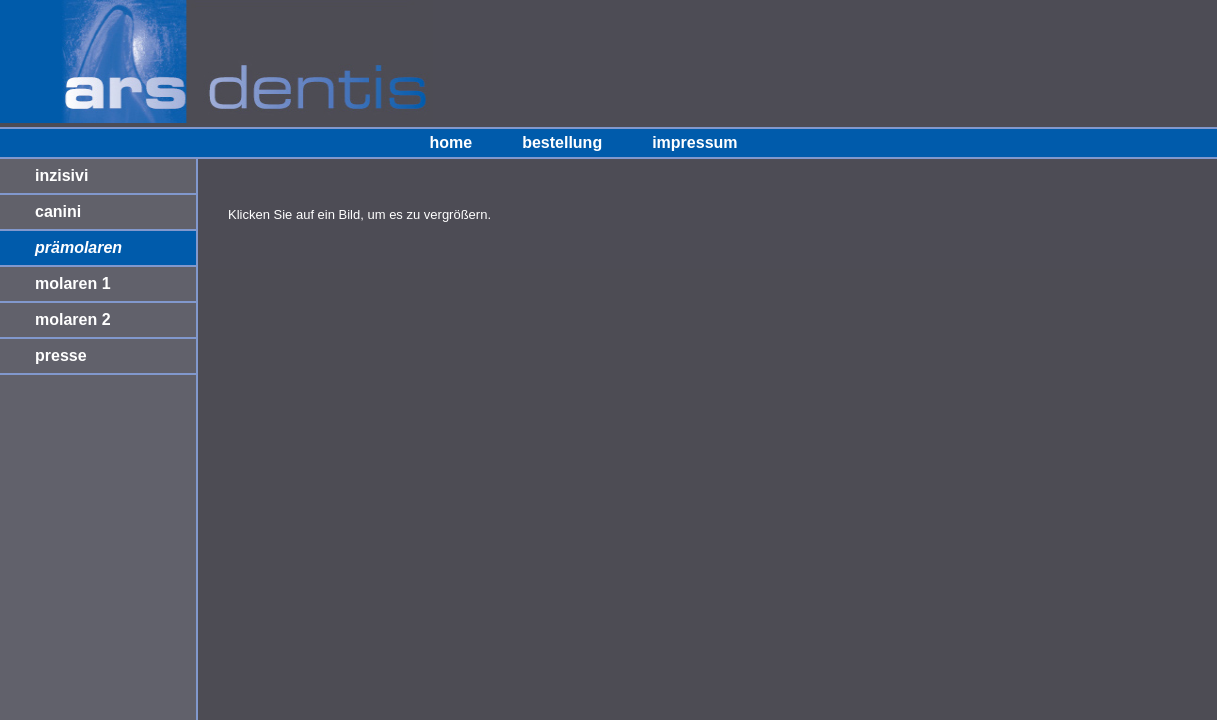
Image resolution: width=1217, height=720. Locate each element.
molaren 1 (73, 283)
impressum (694, 142)
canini (58, 211)
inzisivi (61, 175)
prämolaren (78, 247)
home (450, 142)
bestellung (562, 142)
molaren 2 (73, 319)
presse (61, 355)
